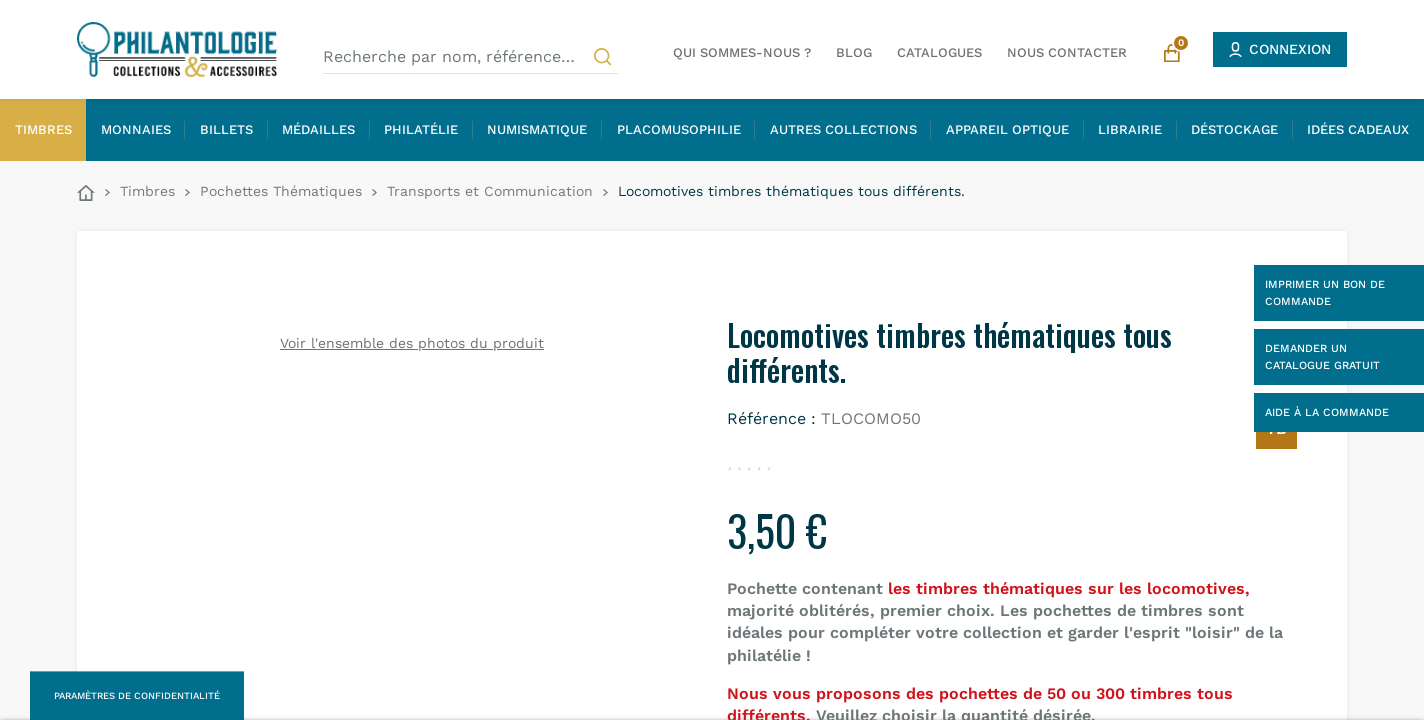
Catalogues (939, 52)
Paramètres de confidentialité (137, 695)
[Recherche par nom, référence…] (470, 57)
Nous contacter (1067, 52)
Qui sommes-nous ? (742, 52)
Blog (854, 52)
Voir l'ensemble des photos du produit (412, 343)
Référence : (771, 418)
